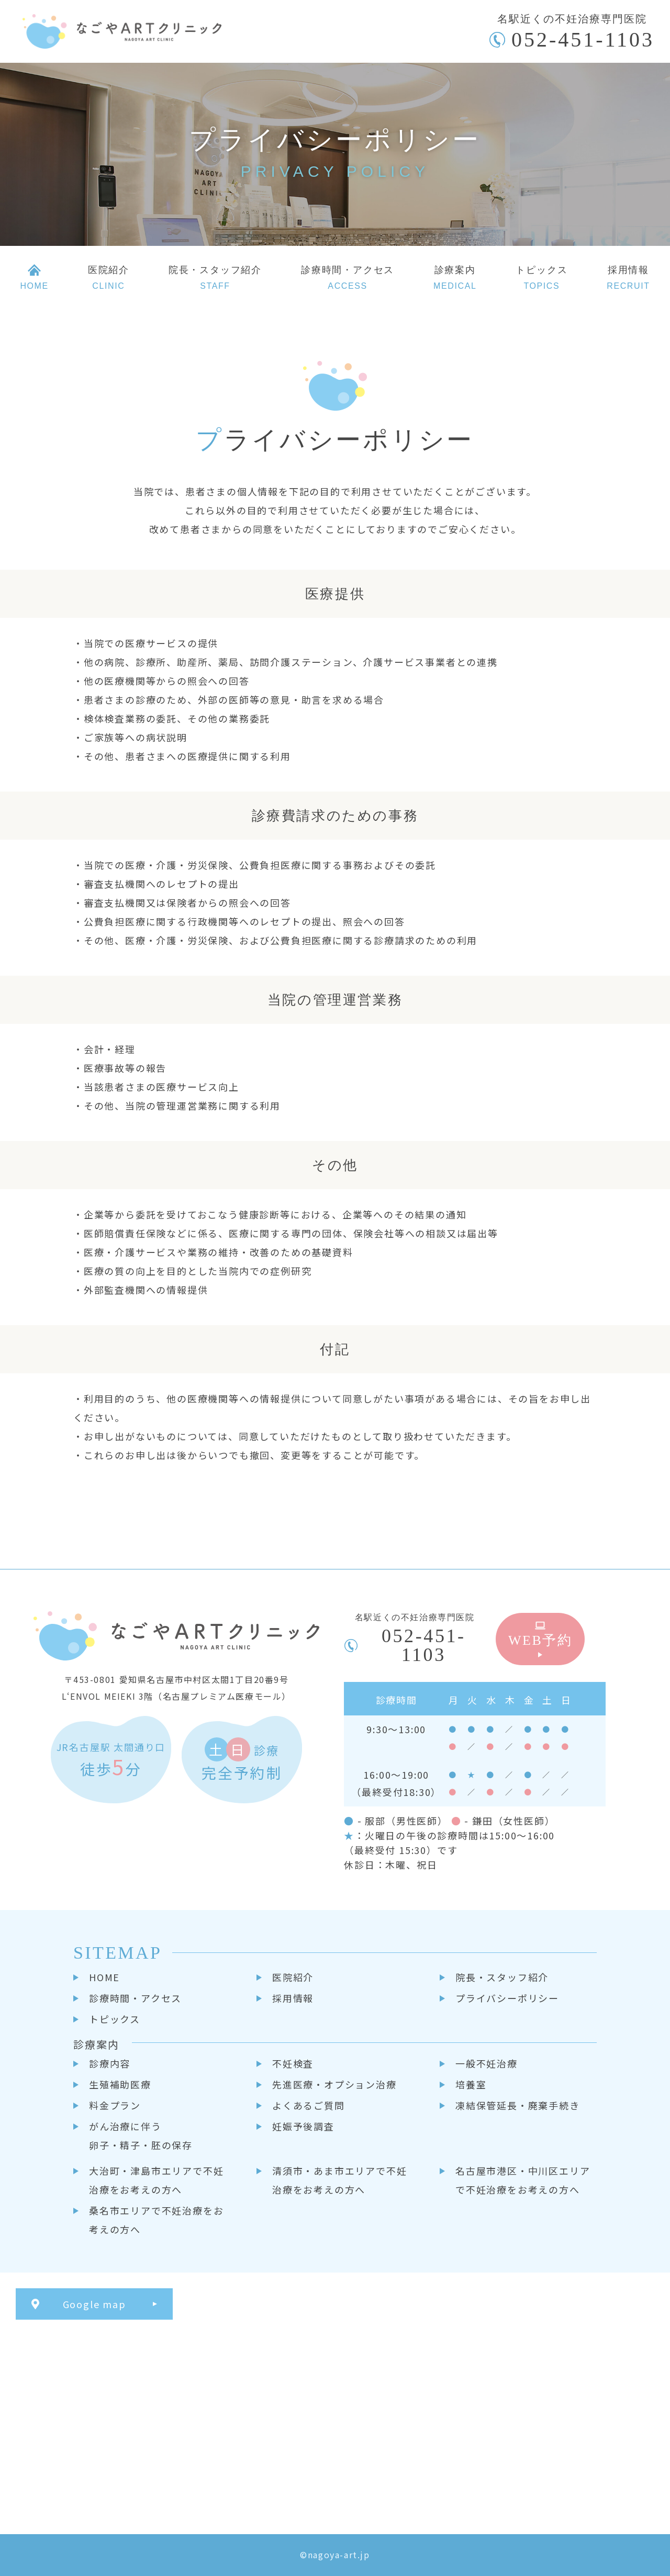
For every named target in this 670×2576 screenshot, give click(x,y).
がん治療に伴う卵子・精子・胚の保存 (141, 2135)
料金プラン (115, 2105)
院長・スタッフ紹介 (502, 1977)
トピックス (114, 2019)
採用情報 (293, 1998)
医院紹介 (293, 1977)
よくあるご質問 (308, 2105)
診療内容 (109, 2063)
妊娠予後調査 (303, 2126)
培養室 (470, 2084)
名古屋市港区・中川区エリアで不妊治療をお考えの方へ (522, 2180)
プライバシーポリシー (507, 1998)
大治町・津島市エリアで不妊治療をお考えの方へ (156, 2180)
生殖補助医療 (120, 2084)
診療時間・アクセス (135, 1998)
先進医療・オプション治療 (334, 2084)
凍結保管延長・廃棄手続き (517, 2105)
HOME (104, 1977)
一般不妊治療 (486, 2063)
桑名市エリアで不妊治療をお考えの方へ (156, 2220)
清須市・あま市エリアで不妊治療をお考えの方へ (339, 2180)
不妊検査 (293, 2063)
